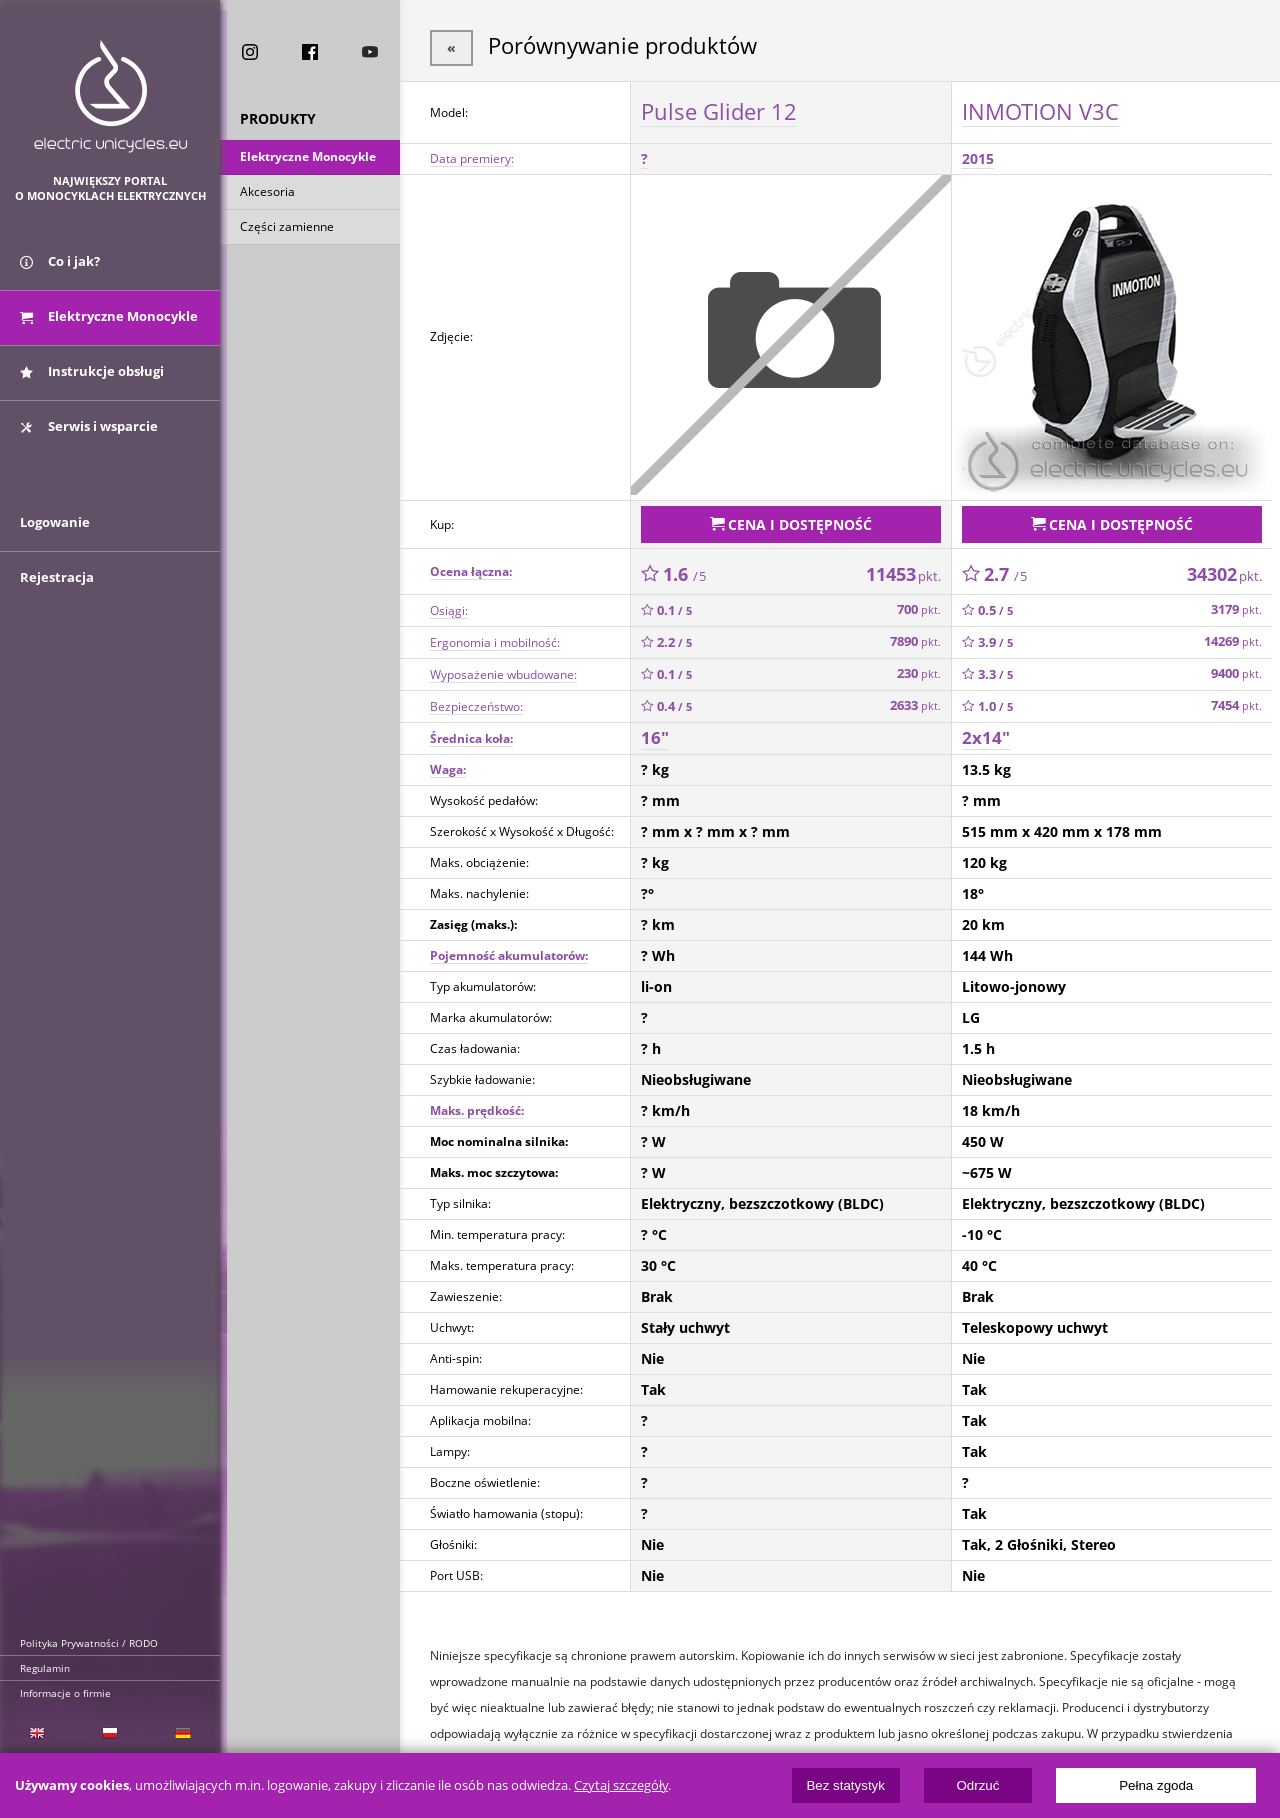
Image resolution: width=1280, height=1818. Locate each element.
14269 (1233, 637)
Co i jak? (60, 268)
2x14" (986, 733)
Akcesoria (267, 193)
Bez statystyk (845, 1785)
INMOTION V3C (1040, 109)
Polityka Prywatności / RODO (89, 1643)
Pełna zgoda (1156, 1785)
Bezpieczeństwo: (476, 701)
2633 (915, 701)
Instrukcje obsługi (92, 378)
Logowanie (55, 537)
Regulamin (45, 1668)
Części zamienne (287, 228)
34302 (1224, 569)
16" (655, 733)
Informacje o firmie (65, 1693)
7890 (915, 637)
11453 (903, 569)
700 (919, 605)
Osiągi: (449, 605)
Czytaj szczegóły (621, 1785)
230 (919, 669)
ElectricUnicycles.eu (110, 96)
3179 (1236, 605)
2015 (978, 156)
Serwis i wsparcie (89, 433)
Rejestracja (57, 592)
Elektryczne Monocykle (308, 158)
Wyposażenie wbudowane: (503, 669)
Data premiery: (472, 156)
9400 (1236, 669)
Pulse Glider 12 (719, 109)
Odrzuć (977, 1785)
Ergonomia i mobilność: (495, 637)
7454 (1236, 701)
